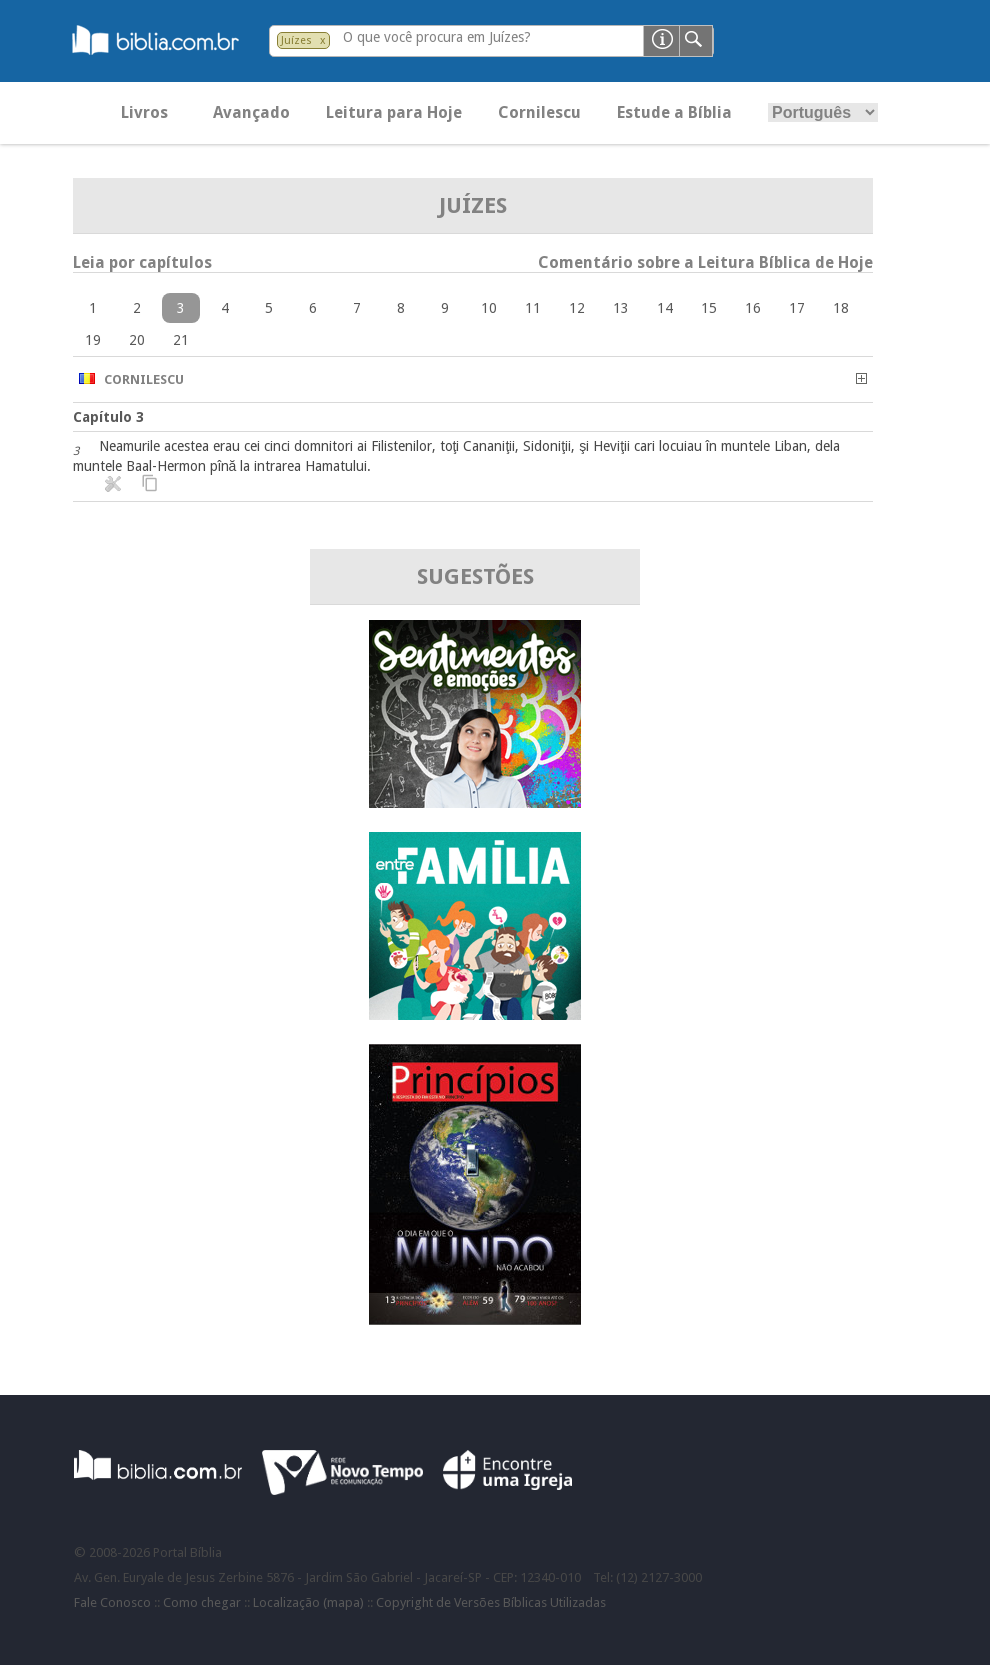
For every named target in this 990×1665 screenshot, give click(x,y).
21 (181, 340)
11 (533, 308)
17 (797, 308)
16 (753, 308)
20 (137, 340)
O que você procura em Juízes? (437, 37)
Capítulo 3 (108, 417)
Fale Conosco (112, 1602)
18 (841, 308)
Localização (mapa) (308, 1602)
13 (621, 308)
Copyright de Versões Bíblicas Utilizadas (491, 1602)
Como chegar (202, 1602)
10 (489, 308)
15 (709, 308)
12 (577, 308)
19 (93, 340)
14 (665, 308)
